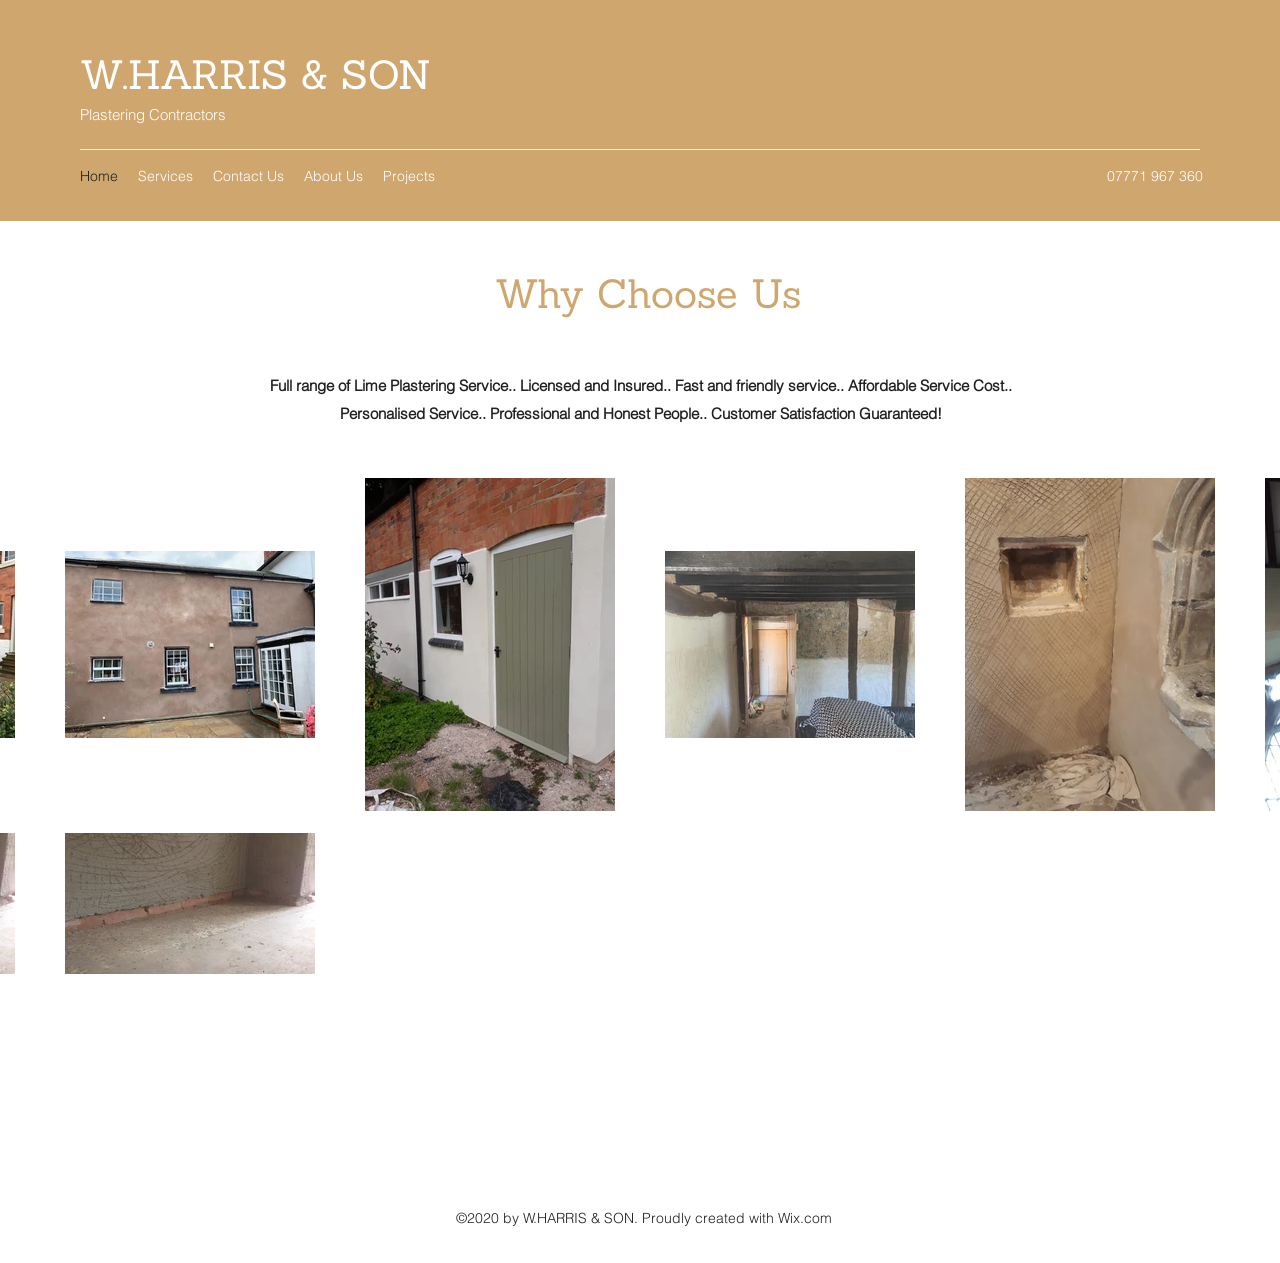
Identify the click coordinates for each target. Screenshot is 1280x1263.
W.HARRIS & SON (255, 74)
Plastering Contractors (153, 114)
